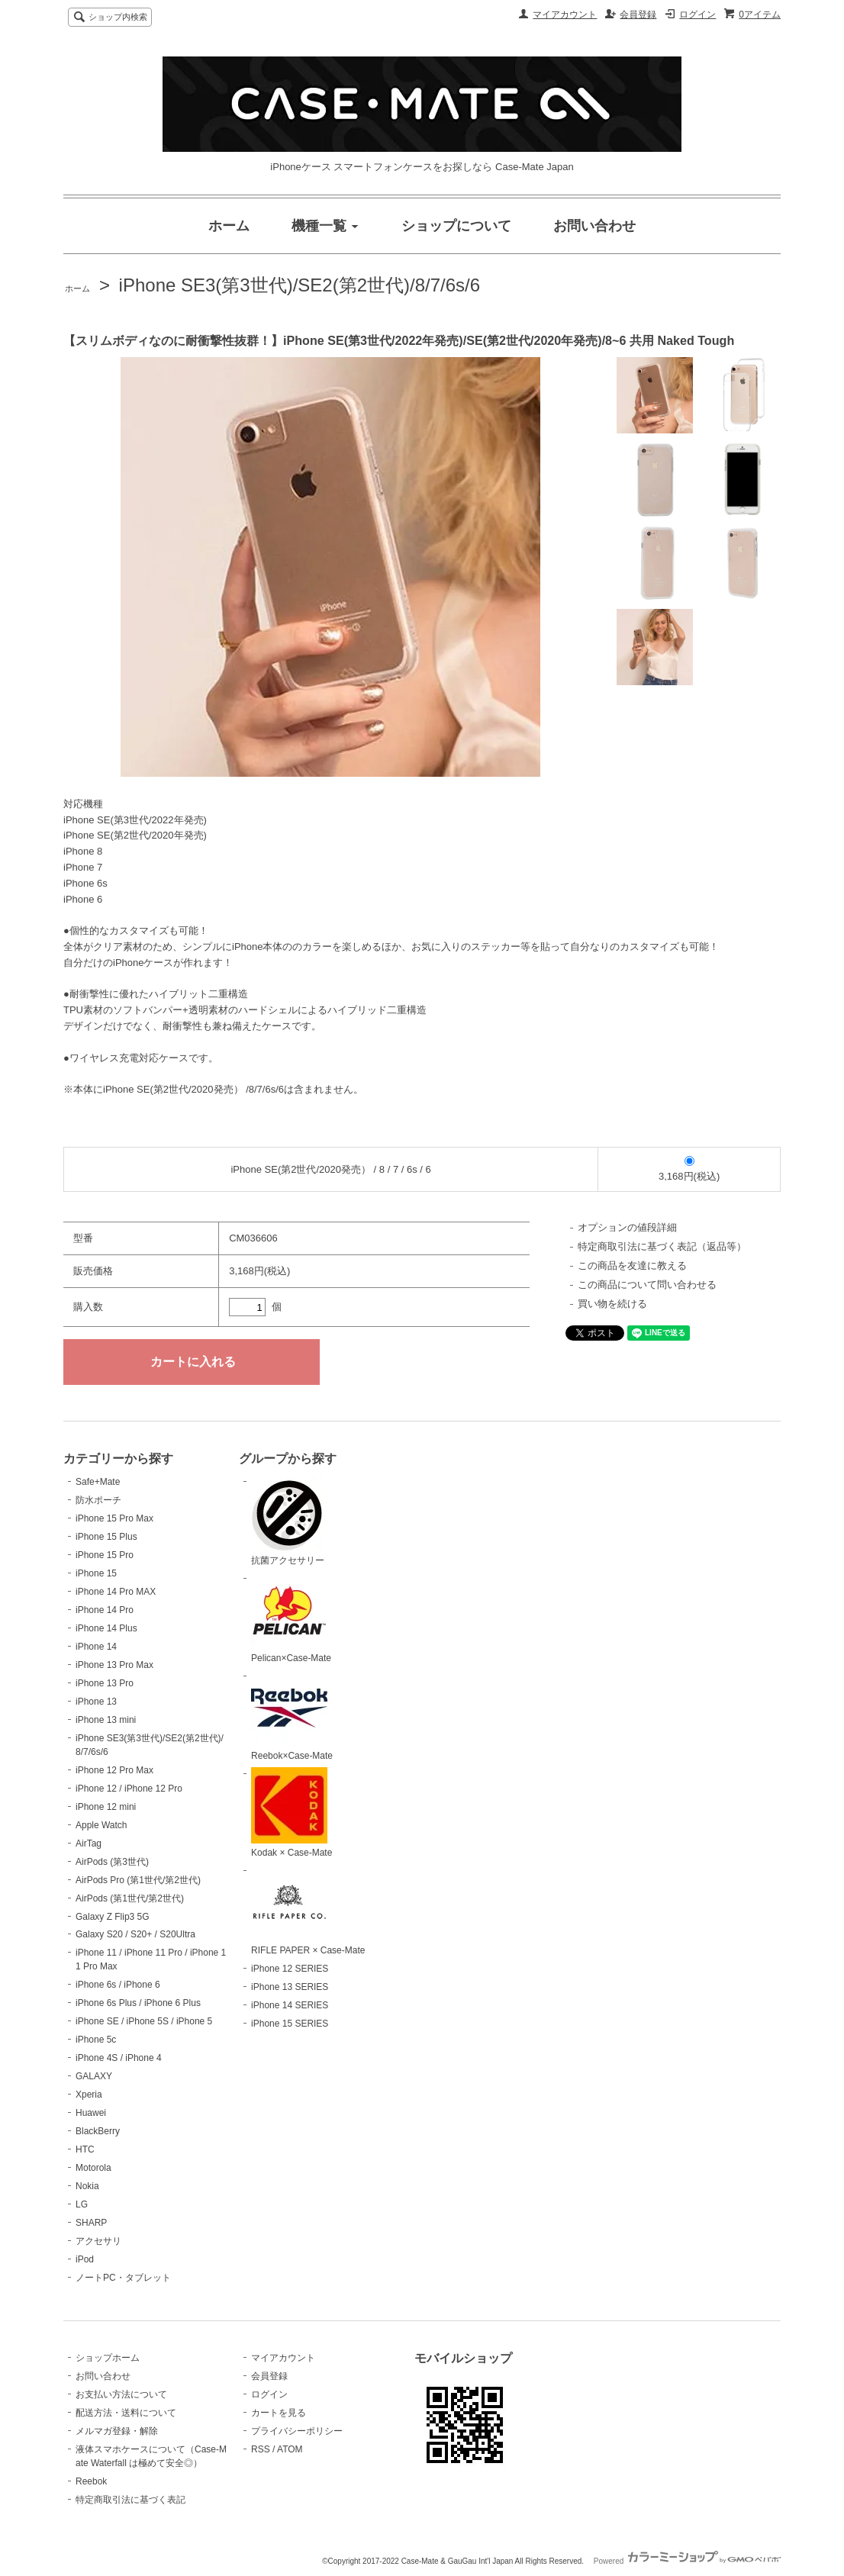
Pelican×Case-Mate (291, 1617)
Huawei (91, 2112)
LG (82, 2204)
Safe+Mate (98, 1481)
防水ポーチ (98, 1500)
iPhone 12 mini (106, 1807)
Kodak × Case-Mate (291, 1813)
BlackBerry (98, 2131)
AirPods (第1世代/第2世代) (130, 1898)
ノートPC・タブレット (123, 2277)
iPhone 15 (96, 1573)
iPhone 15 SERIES (289, 2023)
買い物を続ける (612, 1303)
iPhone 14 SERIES (289, 2005)
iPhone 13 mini (106, 1720)
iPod (85, 2259)
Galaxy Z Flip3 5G (113, 1916)
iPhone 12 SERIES (289, 1968)
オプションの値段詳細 (627, 1227)
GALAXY (94, 2076)
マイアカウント (565, 14)
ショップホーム (108, 2357)
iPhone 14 (96, 1646)
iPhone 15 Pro (105, 1555)
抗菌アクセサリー (289, 1521)
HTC (85, 2149)
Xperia (89, 2094)
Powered (687, 2561)
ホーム (77, 288)
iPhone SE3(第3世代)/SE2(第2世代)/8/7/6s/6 (300, 285)
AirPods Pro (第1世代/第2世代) (138, 1880)
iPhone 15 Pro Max (114, 1518)
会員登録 (638, 14)
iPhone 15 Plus (106, 1536)
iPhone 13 (96, 1701)
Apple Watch (101, 1825)
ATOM (290, 2449)
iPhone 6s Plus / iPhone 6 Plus (138, 2003)
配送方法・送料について (126, 2412)
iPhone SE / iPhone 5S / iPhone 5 (144, 2021)
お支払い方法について (121, 2394)
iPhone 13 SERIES (289, 1987)
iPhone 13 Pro (105, 1683)
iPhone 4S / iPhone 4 (119, 2058)
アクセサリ (98, 2241)
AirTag (88, 1843)
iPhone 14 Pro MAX (116, 1591)
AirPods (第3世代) (112, 1861)
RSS (260, 2449)
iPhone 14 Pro (105, 1610)
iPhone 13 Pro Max (114, 1665)
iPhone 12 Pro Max (114, 1770)
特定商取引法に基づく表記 (130, 2499)
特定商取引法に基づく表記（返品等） (662, 1246)
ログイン (697, 14)
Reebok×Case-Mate (292, 1715)
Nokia (87, 2186)
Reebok (91, 2481)
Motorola (93, 2167)
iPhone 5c (96, 2039)
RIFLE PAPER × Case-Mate (308, 1910)
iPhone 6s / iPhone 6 (118, 1984)
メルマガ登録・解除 (117, 2431)
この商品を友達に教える (632, 1265)
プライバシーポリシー (297, 2431)
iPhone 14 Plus (106, 1628)
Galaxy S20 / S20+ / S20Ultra (135, 1934)
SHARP (91, 2222)
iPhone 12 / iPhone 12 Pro (129, 1788)
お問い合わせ (103, 2376)
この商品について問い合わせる (647, 1284)
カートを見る (278, 2412)
